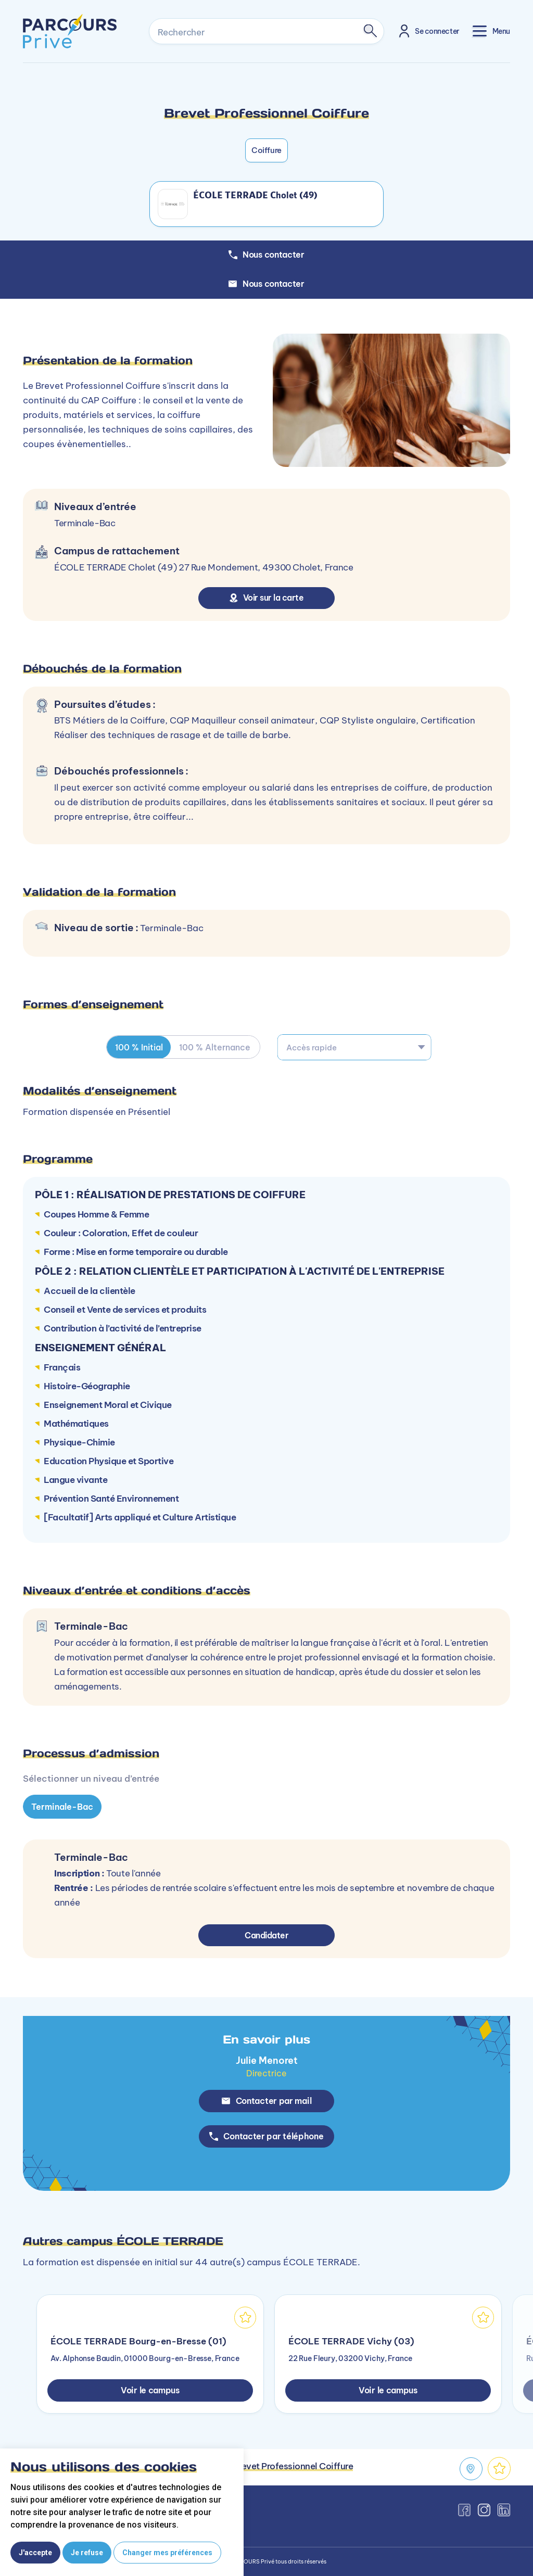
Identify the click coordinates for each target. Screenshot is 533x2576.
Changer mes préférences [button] (167, 2552)
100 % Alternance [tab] (215, 1047)
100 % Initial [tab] (139, 1047)
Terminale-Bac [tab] (62, 1806)
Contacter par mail (267, 2101)
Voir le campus (150, 2390)
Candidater (266, 1935)
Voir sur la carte (266, 597)
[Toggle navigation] (491, 31)
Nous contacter (266, 283)
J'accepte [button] (35, 2552)
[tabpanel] (266, 1760)
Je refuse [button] (87, 2552)
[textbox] (354, 1047)
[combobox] (354, 1047)
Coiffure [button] (266, 150)
